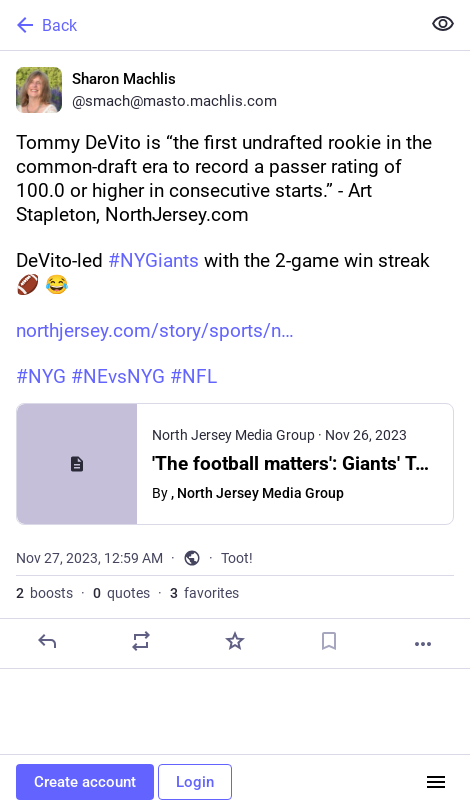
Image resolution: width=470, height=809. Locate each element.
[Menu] (436, 782)
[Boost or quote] (141, 641)
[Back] (208, 25)
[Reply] (47, 641)
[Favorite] (235, 641)
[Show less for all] (443, 24)
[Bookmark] (329, 641)
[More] (423, 644)
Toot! (237, 558)
